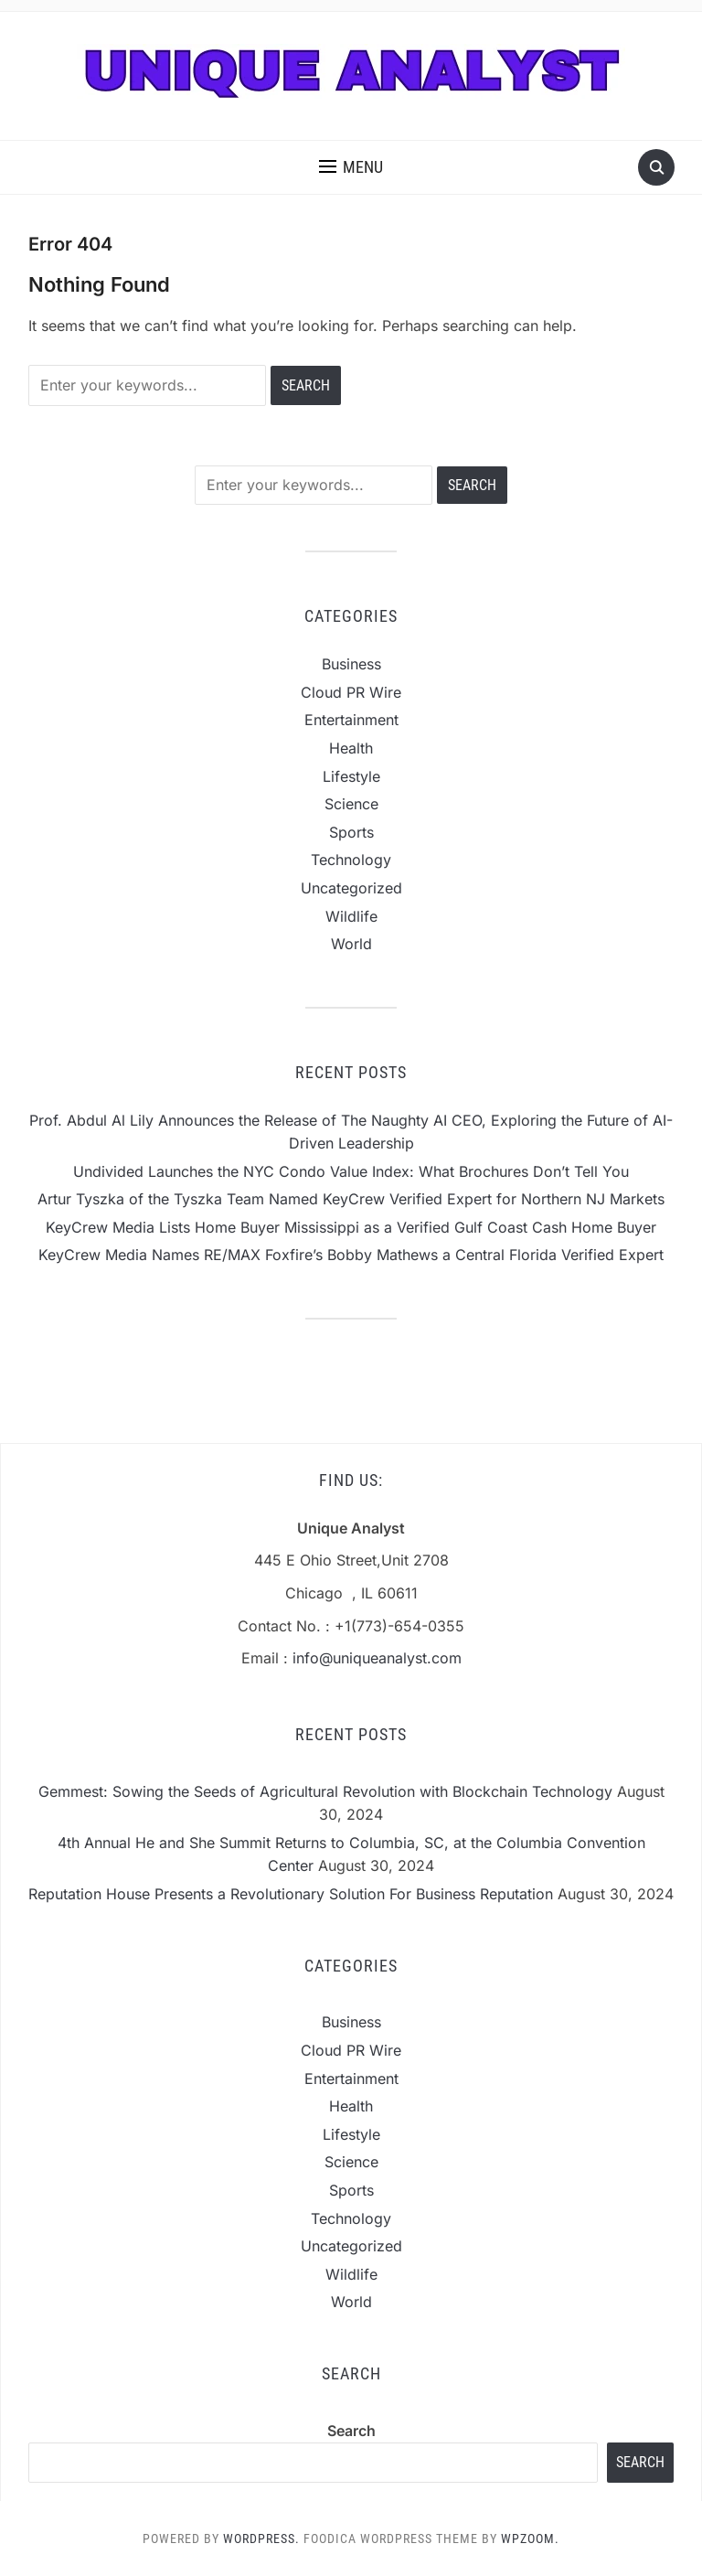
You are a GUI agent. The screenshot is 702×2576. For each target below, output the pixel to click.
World (351, 944)
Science (351, 804)
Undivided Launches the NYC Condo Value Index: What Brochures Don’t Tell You (351, 1171)
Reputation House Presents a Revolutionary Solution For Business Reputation (290, 1894)
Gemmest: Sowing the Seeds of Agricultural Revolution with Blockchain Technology (325, 1791)
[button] (351, 167)
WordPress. (261, 2538)
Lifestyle (351, 776)
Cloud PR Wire (351, 692)
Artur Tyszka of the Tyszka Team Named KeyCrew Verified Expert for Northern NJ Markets (351, 1199)
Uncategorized (351, 888)
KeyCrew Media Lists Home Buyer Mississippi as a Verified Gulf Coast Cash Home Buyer (351, 1227)
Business (351, 664)
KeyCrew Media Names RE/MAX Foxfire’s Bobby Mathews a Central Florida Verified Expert (351, 1254)
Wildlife (351, 916)
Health (351, 748)
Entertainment (351, 720)
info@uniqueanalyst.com (377, 1658)
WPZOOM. (530, 2538)
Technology (351, 859)
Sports (351, 832)
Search (351, 2430)
